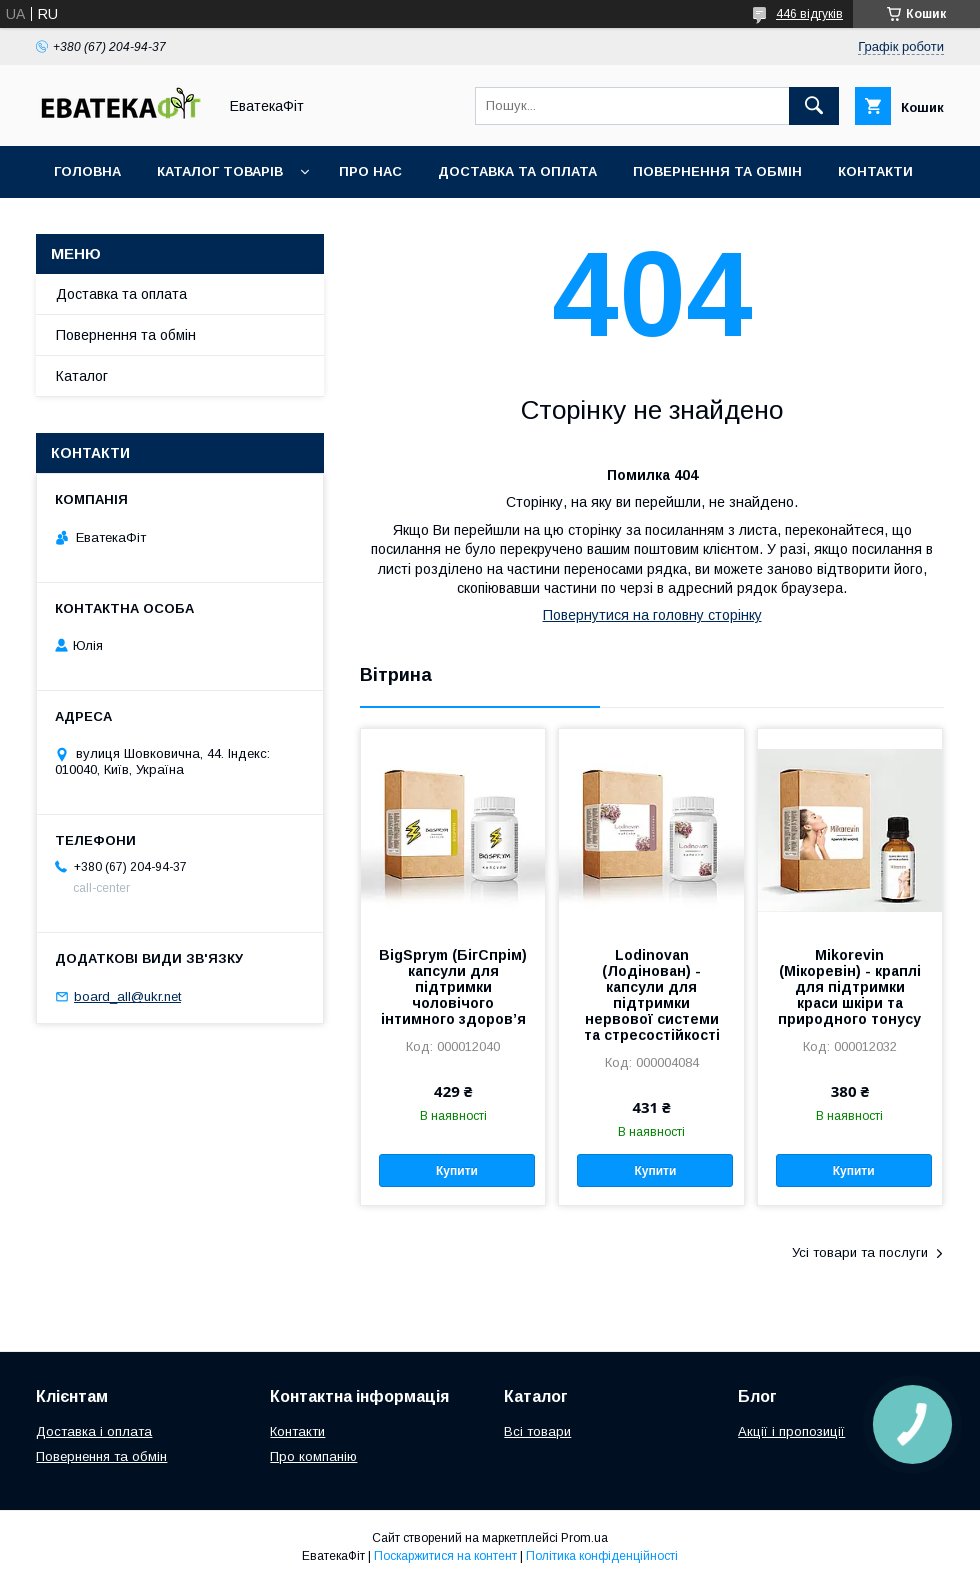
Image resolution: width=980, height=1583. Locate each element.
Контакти (875, 171)
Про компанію (313, 1456)
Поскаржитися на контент (445, 1556)
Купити (457, 1171)
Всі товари (537, 1431)
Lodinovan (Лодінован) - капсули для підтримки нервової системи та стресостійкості (652, 995)
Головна (87, 171)
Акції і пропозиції (791, 1431)
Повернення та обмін (717, 171)
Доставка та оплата (517, 171)
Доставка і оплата (94, 1431)
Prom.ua (584, 1538)
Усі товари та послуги (860, 1252)
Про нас (370, 171)
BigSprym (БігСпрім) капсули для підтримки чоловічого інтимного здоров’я (453, 987)
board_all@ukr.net (127, 996)
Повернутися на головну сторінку (652, 615)
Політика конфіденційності (602, 1556)
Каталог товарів (220, 171)
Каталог (82, 376)
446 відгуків (809, 14)
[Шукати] (814, 106)
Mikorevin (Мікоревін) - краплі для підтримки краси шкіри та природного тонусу (849, 987)
